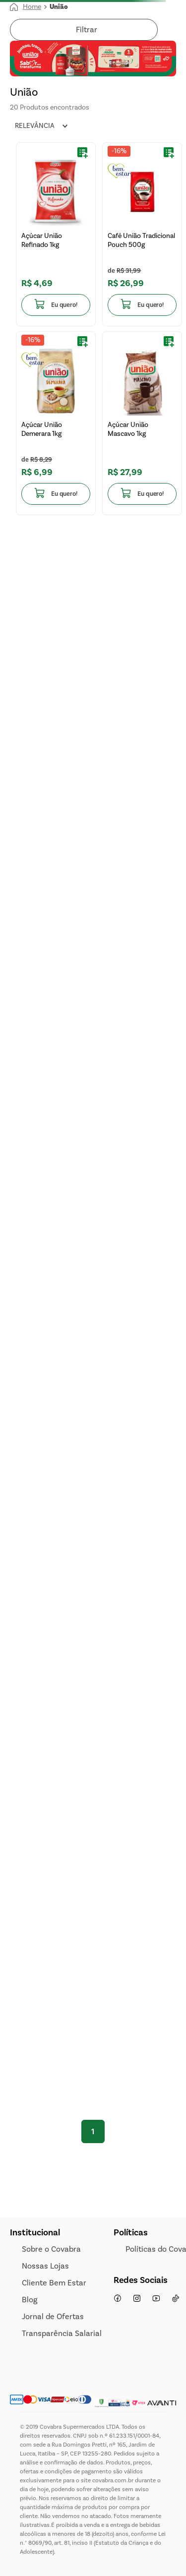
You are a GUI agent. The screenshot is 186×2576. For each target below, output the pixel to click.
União (59, 6)
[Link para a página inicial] (25, 7)
